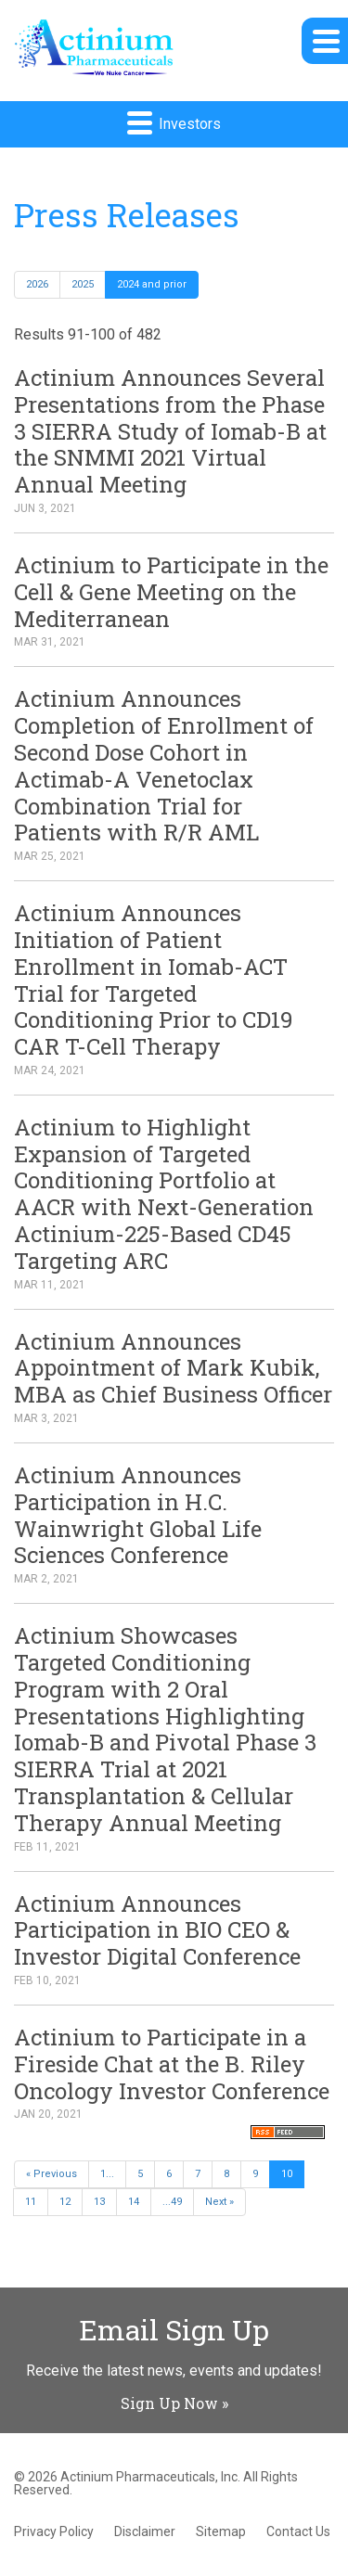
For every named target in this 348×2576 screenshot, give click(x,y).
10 (286, 2174)
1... (107, 2174)
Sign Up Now (169, 2403)
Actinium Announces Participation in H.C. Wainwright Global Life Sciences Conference (138, 1515)
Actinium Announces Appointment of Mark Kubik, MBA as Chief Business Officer (173, 1368)
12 (65, 2202)
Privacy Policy (54, 2531)
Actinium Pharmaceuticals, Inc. (150, 2476)
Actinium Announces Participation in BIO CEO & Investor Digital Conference (157, 1930)
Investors (174, 122)
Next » (219, 2202)
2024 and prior (152, 284)
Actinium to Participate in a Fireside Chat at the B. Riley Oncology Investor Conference (171, 2064)
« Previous (51, 2174)
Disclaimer (144, 2531)
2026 (37, 284)
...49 (172, 2202)
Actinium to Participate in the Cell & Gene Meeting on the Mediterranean (171, 592)
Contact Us (298, 2531)
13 (99, 2202)
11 (30, 2202)
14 (133, 2202)
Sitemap (221, 2531)
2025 (82, 284)
